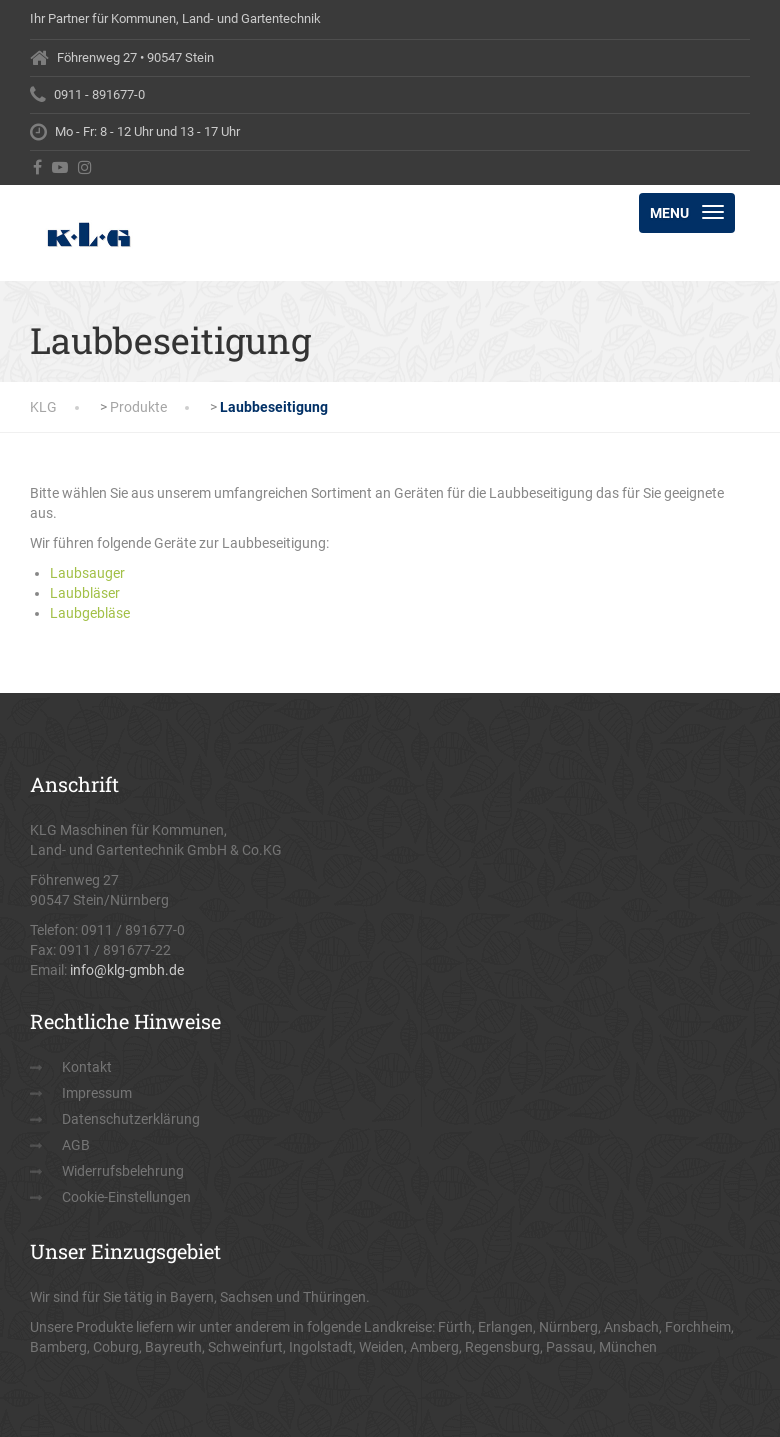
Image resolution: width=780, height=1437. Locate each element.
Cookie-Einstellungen (126, 1197)
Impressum (97, 1093)
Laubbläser (85, 593)
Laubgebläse (90, 613)
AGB (76, 1145)
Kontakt (87, 1067)
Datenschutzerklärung (131, 1119)
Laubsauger (87, 573)
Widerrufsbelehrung (123, 1171)
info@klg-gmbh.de (127, 970)
